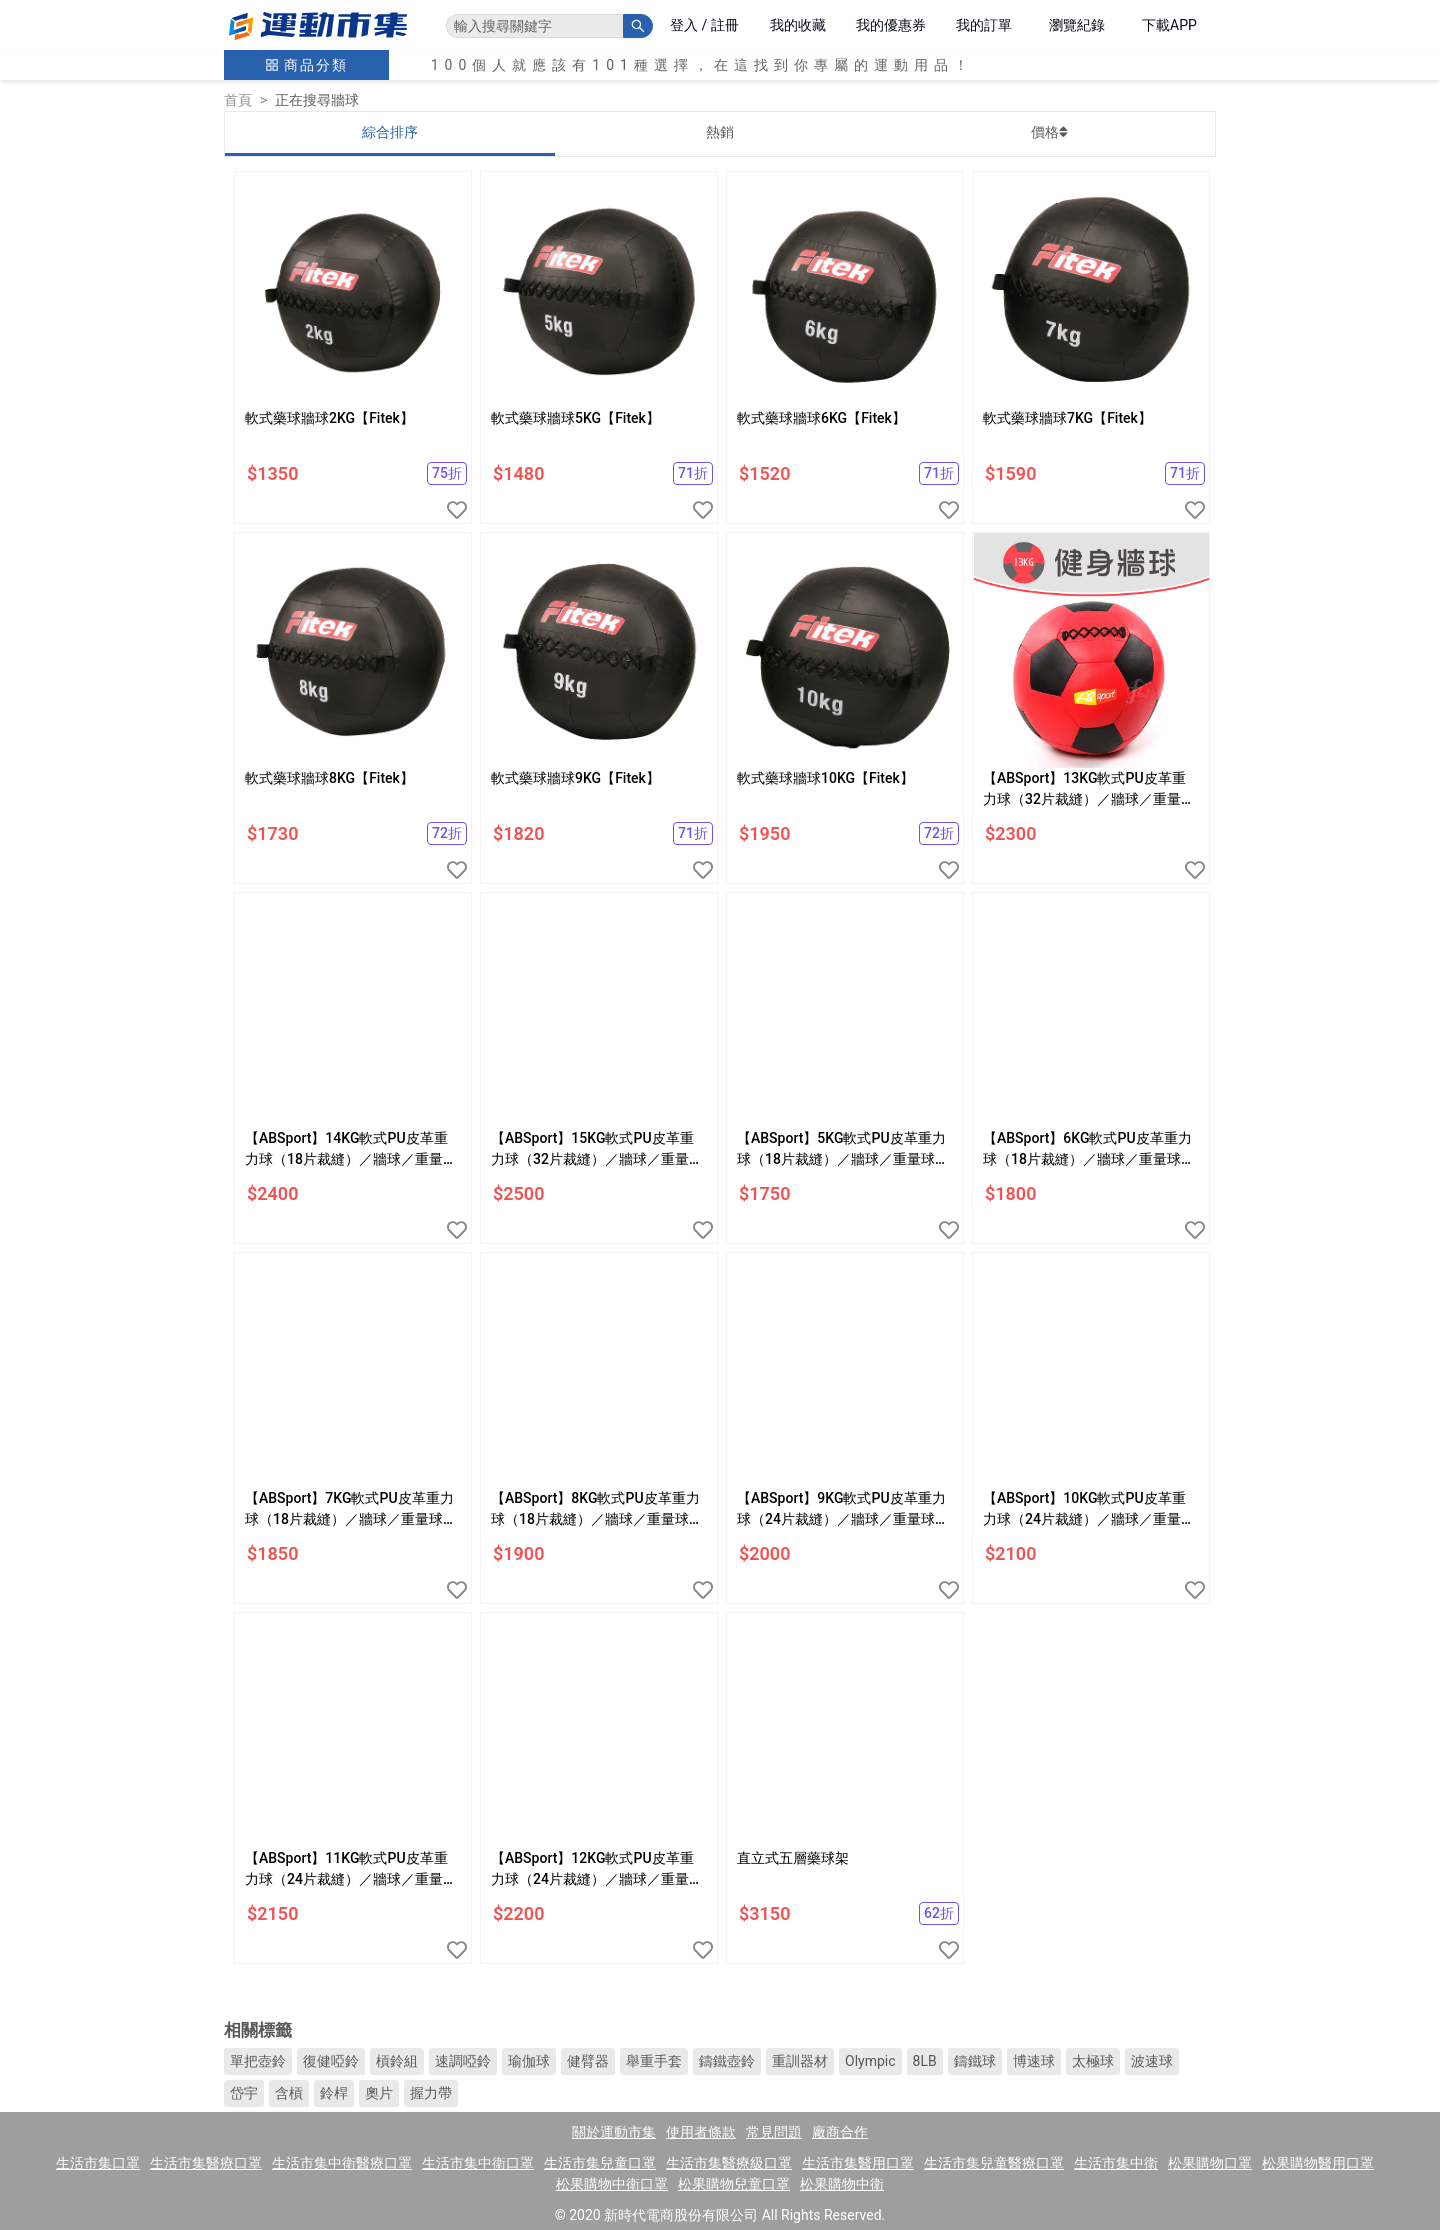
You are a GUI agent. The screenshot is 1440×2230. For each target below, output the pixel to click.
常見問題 (774, 2132)
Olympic (870, 2061)
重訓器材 (800, 2061)
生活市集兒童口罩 (600, 2163)
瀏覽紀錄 (1077, 25)
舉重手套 (654, 2061)
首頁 (238, 100)
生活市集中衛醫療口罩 (342, 2163)
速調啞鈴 (463, 2061)
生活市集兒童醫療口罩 (994, 2163)
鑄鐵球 (975, 2061)
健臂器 (588, 2061)
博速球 (1034, 2061)
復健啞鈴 (331, 2061)
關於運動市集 (614, 2132)
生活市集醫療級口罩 (729, 2163)
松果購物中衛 (842, 2184)
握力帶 (431, 2093)
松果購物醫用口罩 (1318, 2163)
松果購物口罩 (1210, 2163)
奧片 (379, 2093)
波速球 (1152, 2061)
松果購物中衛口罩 (612, 2184)
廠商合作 (840, 2132)
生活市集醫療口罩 (206, 2163)
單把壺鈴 (258, 2061)
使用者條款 (701, 2132)
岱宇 (244, 2093)
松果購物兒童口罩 (734, 2184)
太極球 (1093, 2061)
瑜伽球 (529, 2061)
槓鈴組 (397, 2061)
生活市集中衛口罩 (478, 2163)
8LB (925, 2061)
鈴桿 (334, 2093)
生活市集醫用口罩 (858, 2163)
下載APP (1169, 25)
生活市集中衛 (1116, 2163)
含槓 (289, 2093)
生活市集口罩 (98, 2163)
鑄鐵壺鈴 (727, 2061)
